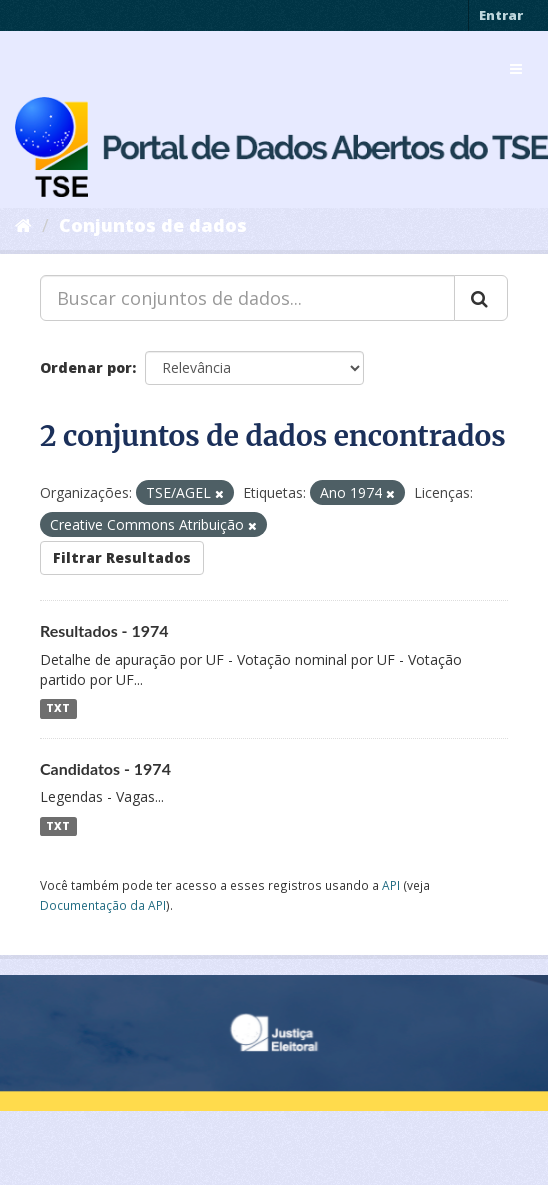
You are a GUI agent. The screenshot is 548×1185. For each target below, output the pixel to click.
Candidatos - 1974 (105, 768)
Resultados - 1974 (104, 630)
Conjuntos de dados (153, 225)
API (391, 885)
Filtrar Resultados (122, 557)
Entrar (501, 15)
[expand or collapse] (516, 69)
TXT (58, 709)
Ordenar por (86, 367)
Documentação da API (103, 905)
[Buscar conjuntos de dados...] (247, 298)
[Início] (23, 225)
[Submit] (481, 298)
